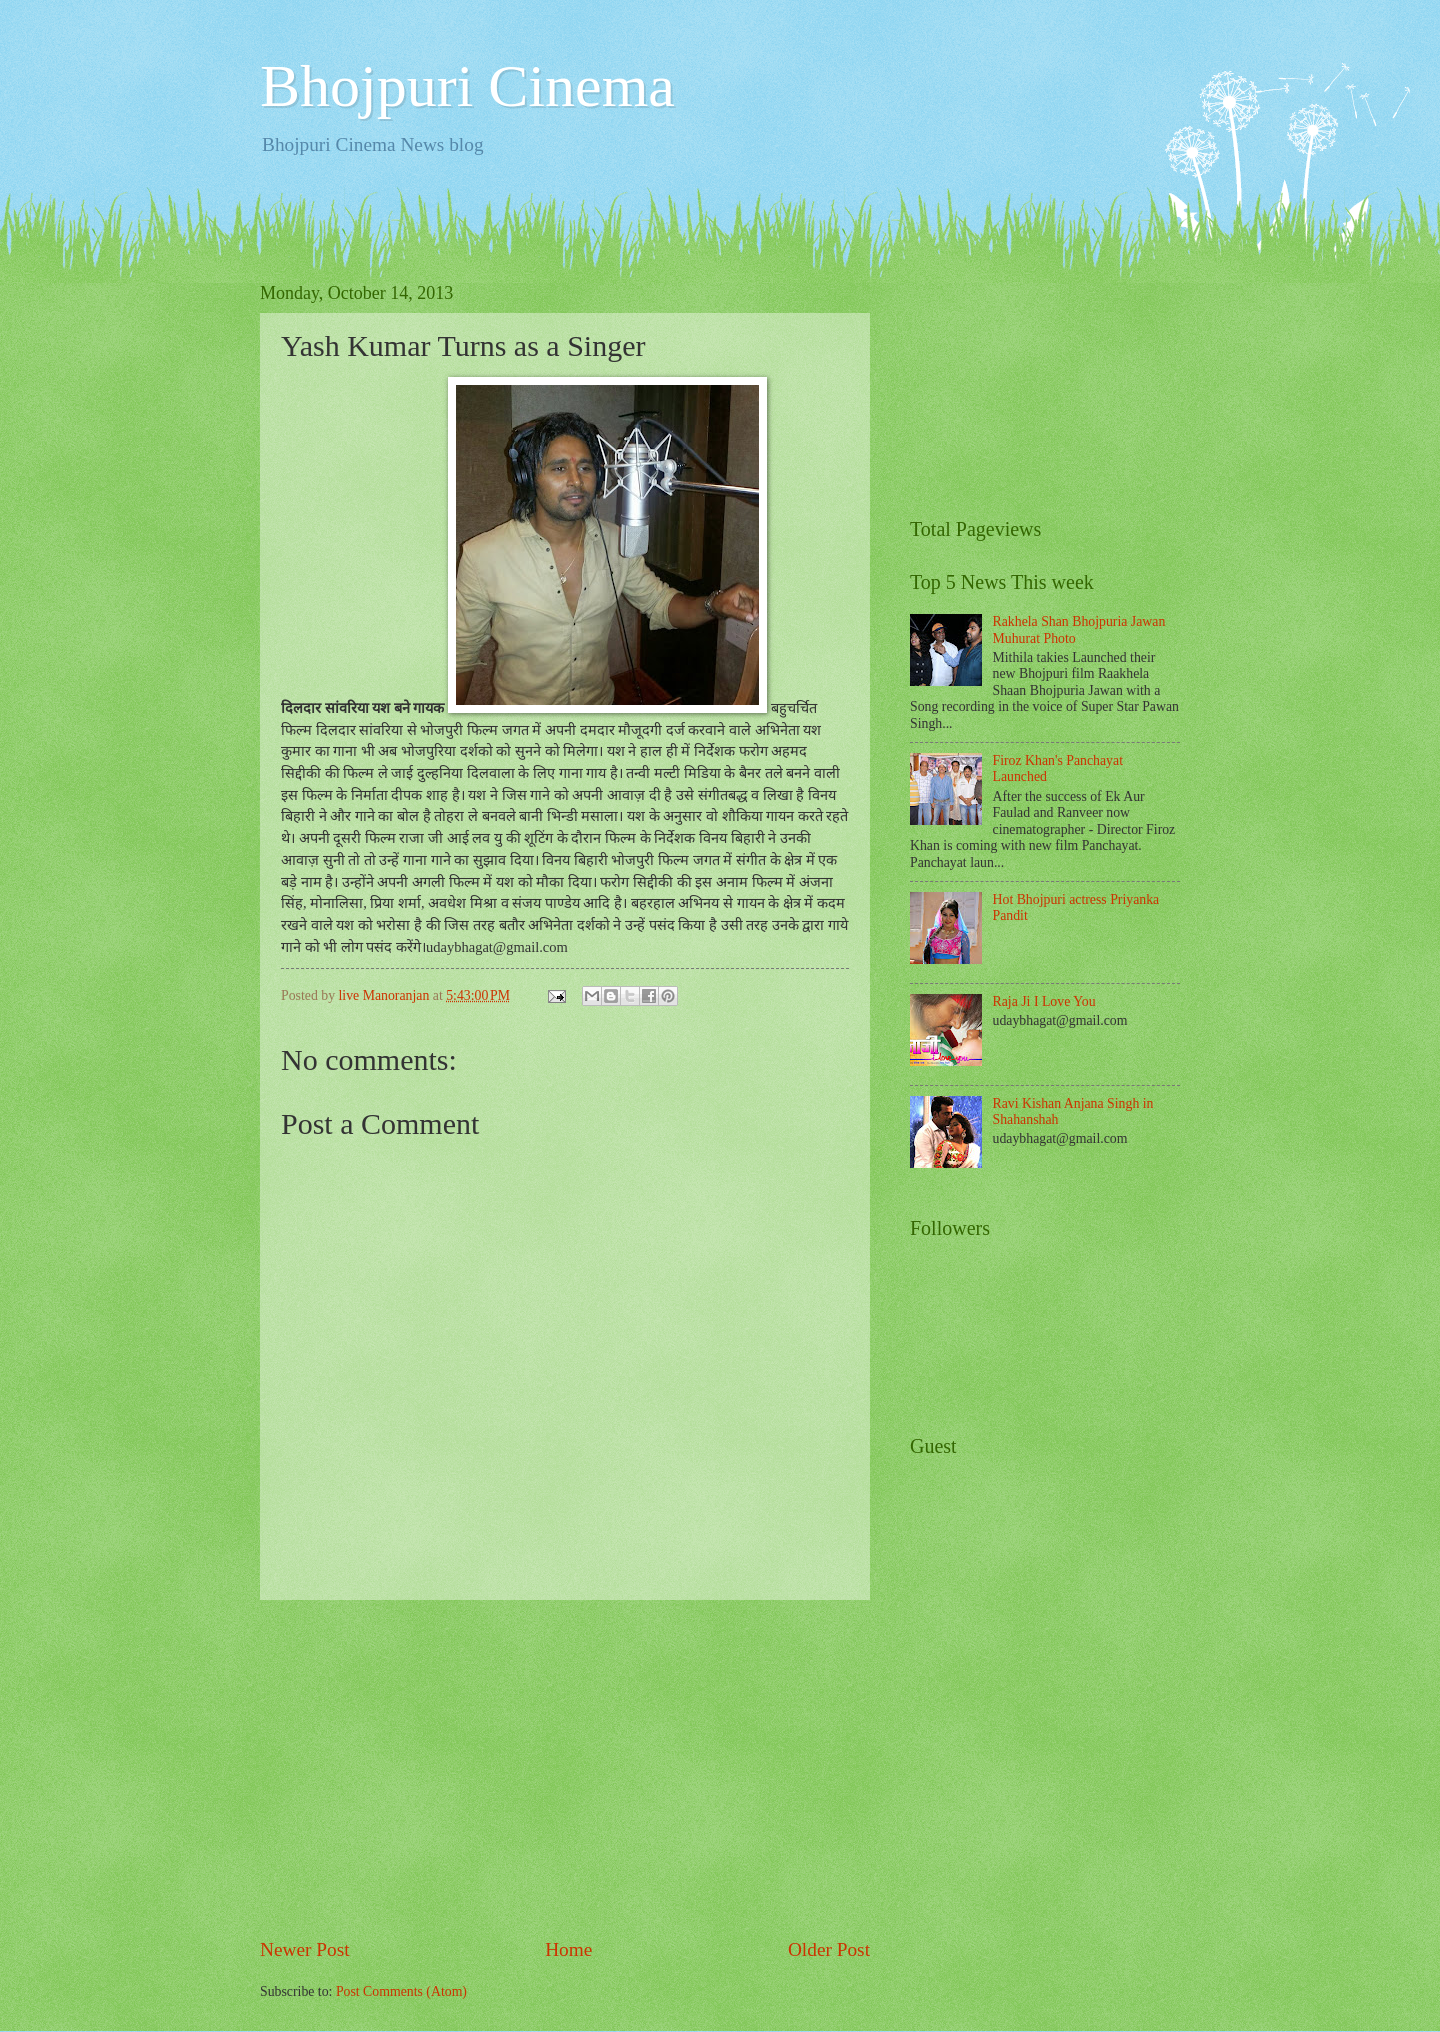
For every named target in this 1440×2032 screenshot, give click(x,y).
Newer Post (305, 1949)
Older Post (829, 1949)
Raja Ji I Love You (1044, 1001)
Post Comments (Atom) (401, 1991)
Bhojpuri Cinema (467, 86)
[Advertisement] (565, 1768)
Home (568, 1949)
